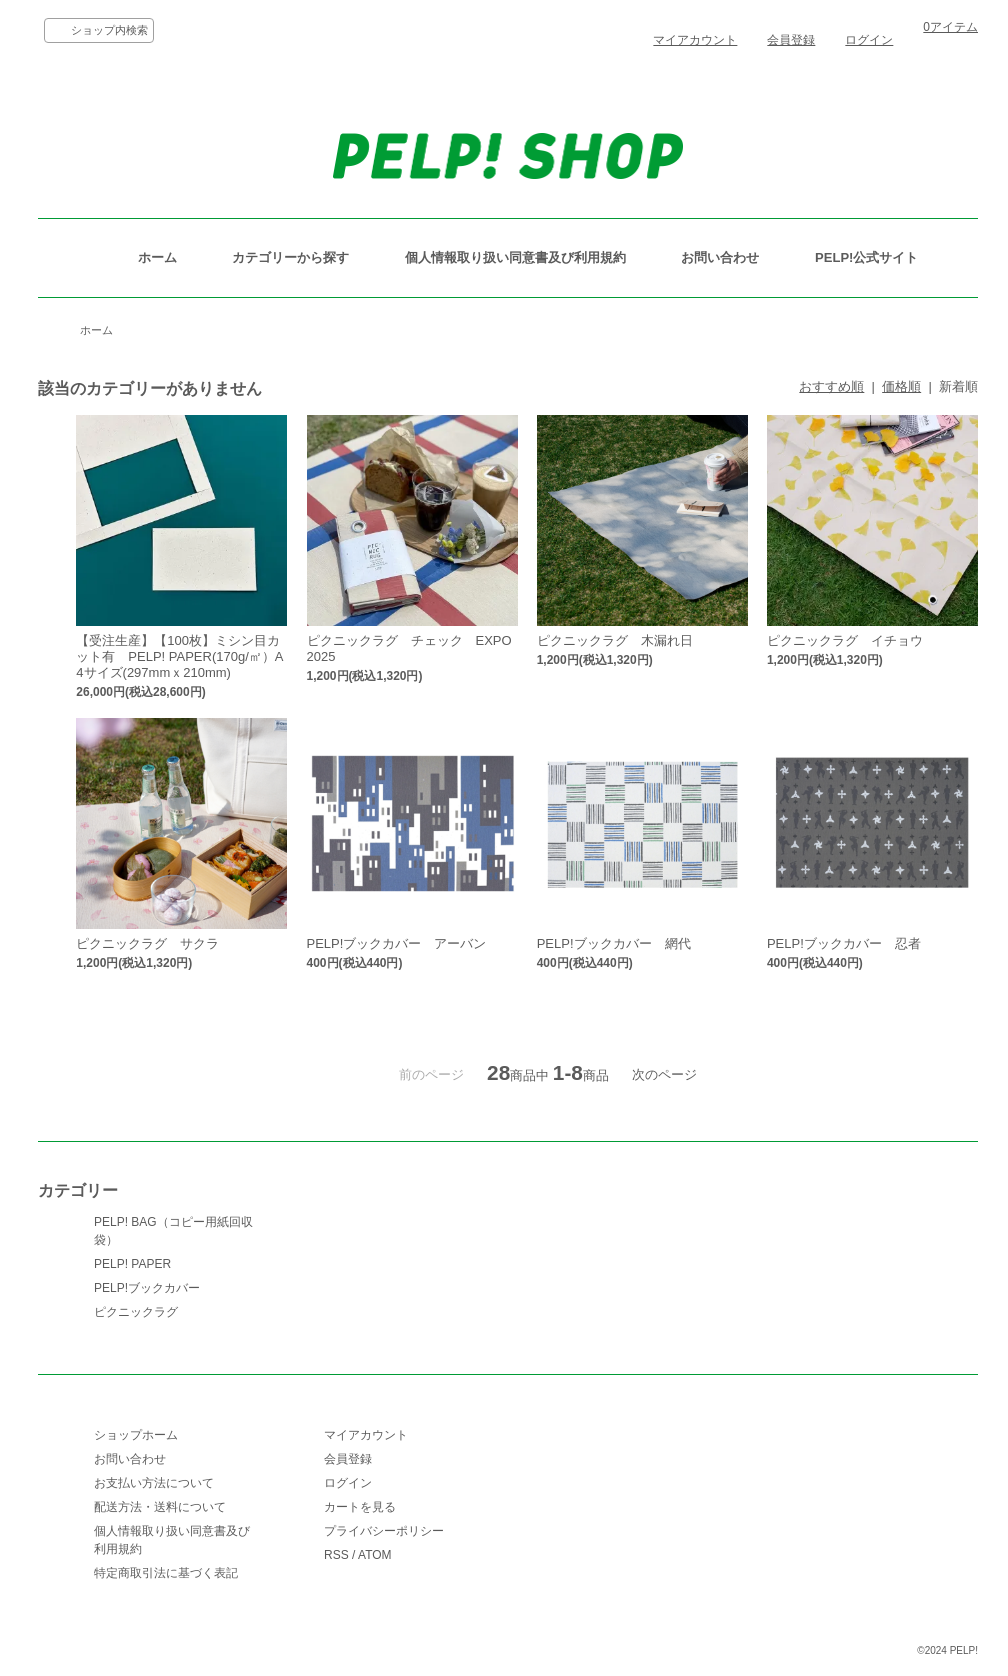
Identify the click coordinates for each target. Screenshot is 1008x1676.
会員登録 (791, 40)
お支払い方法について (154, 1483)
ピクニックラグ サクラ (147, 943)
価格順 (901, 386)
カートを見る (360, 1507)
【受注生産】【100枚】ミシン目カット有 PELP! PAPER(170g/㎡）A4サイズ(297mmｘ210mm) (179, 656)
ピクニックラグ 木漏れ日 (615, 640)
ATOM (375, 1555)
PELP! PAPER (132, 1264)
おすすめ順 (831, 386)
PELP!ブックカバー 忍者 (844, 943)
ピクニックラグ (136, 1312)
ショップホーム (136, 1435)
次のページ (664, 1074)
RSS (336, 1555)
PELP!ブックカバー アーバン (397, 943)
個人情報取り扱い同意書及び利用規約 (515, 257)
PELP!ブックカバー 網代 (614, 943)
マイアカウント (695, 40)
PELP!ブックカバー (147, 1288)
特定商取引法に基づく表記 (166, 1573)
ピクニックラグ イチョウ (845, 640)
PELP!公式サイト (866, 257)
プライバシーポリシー (384, 1531)
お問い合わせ (720, 257)
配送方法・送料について (160, 1507)
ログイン (869, 40)
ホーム (157, 257)
